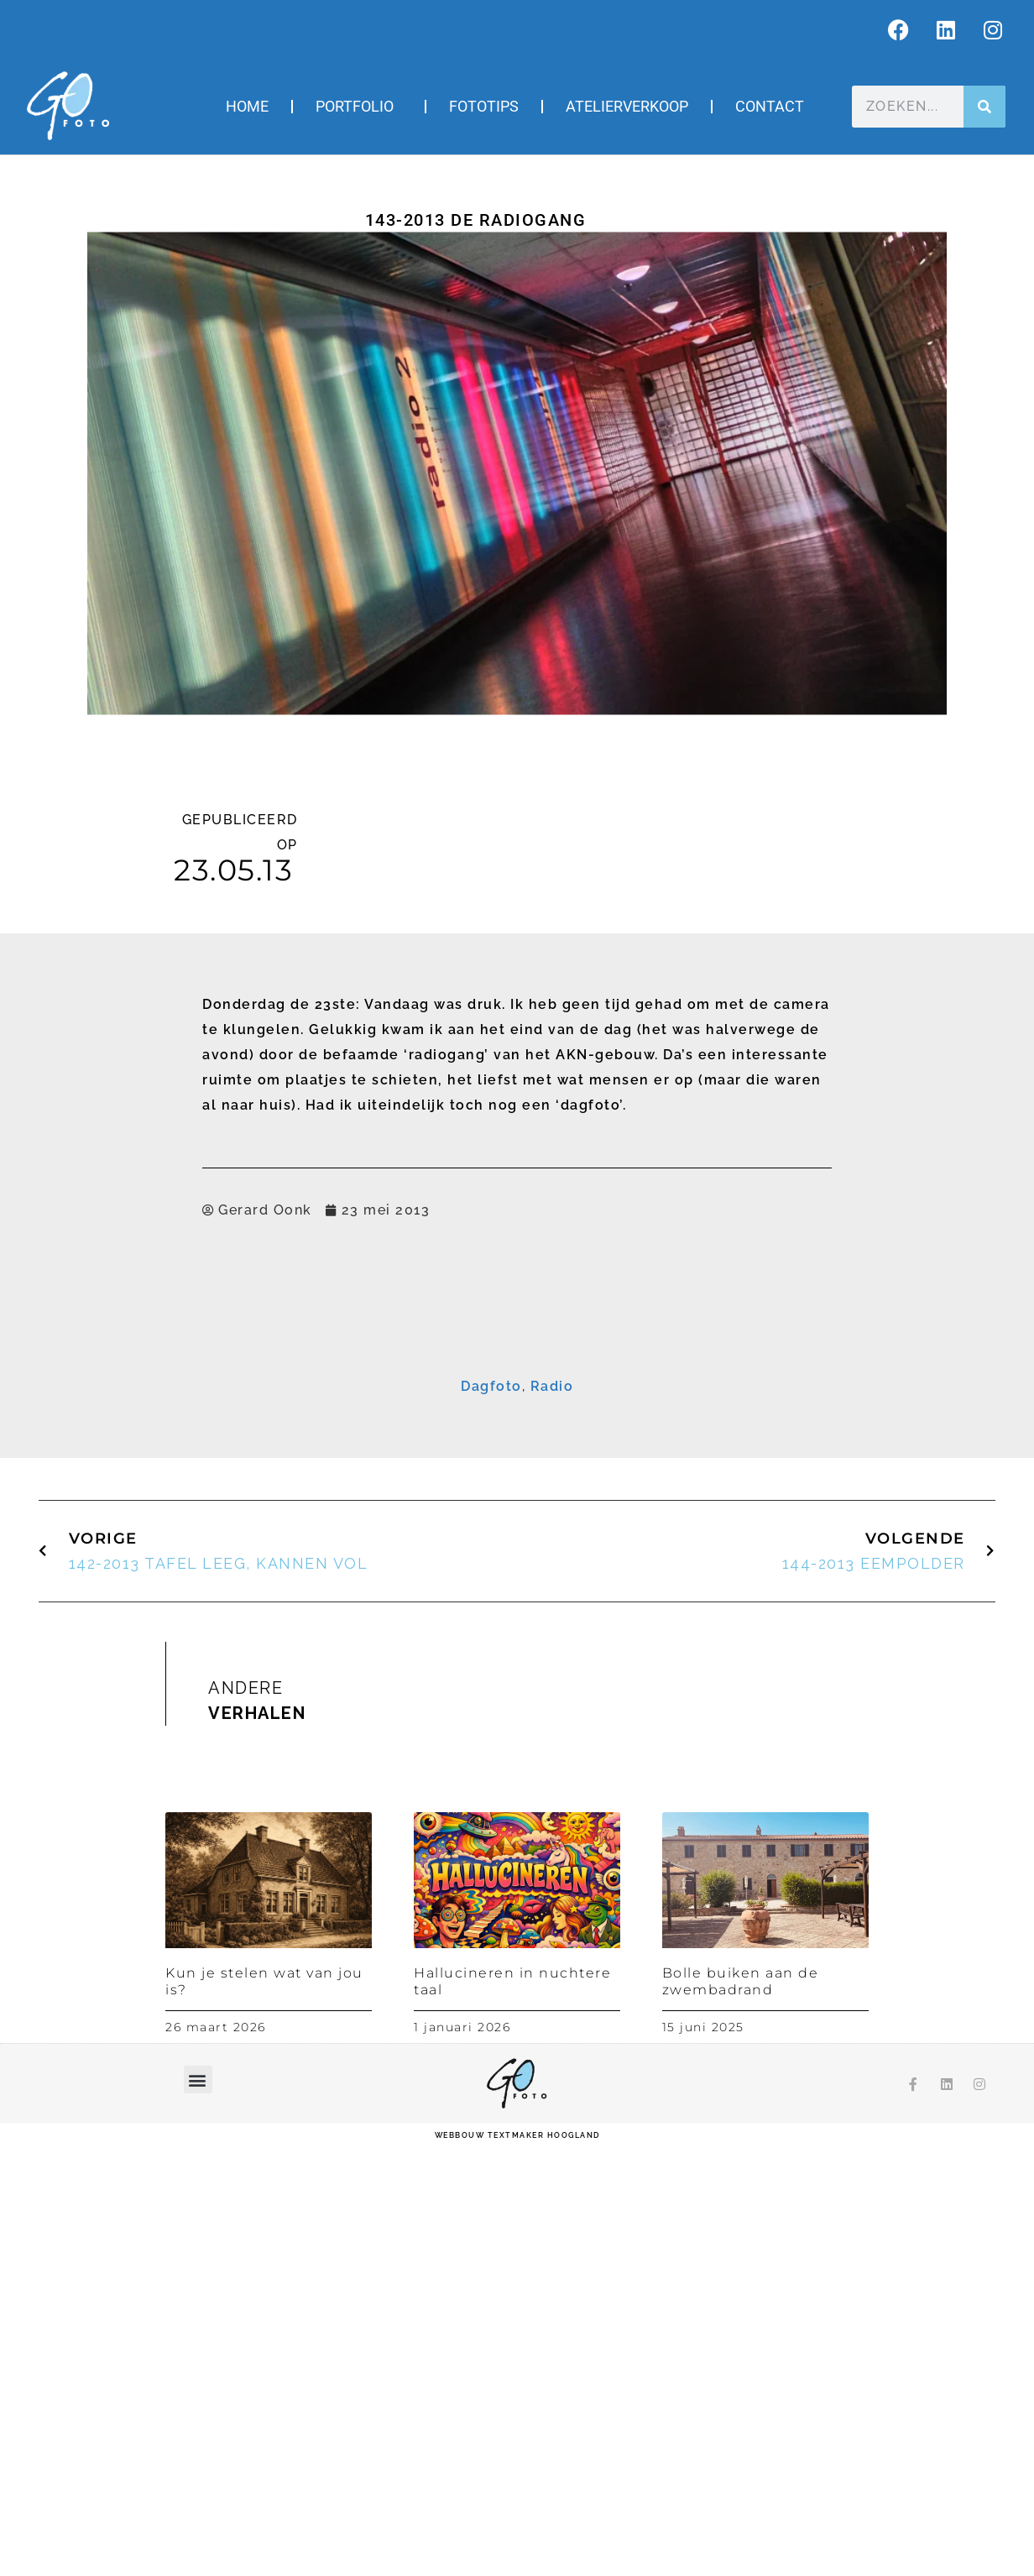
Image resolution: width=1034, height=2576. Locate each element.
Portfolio (359, 106)
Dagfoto (491, 1814)
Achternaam (318, 1498)
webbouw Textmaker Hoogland (517, 2563)
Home (247, 106)
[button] (198, 2507)
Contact (769, 106)
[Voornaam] (517, 1470)
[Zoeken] (984, 107)
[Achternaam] (517, 1522)
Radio (552, 1814)
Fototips (484, 106)
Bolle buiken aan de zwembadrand (740, 2409)
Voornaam (313, 1446)
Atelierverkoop (627, 106)
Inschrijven (517, 1564)
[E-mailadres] (517, 1418)
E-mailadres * (321, 1394)
